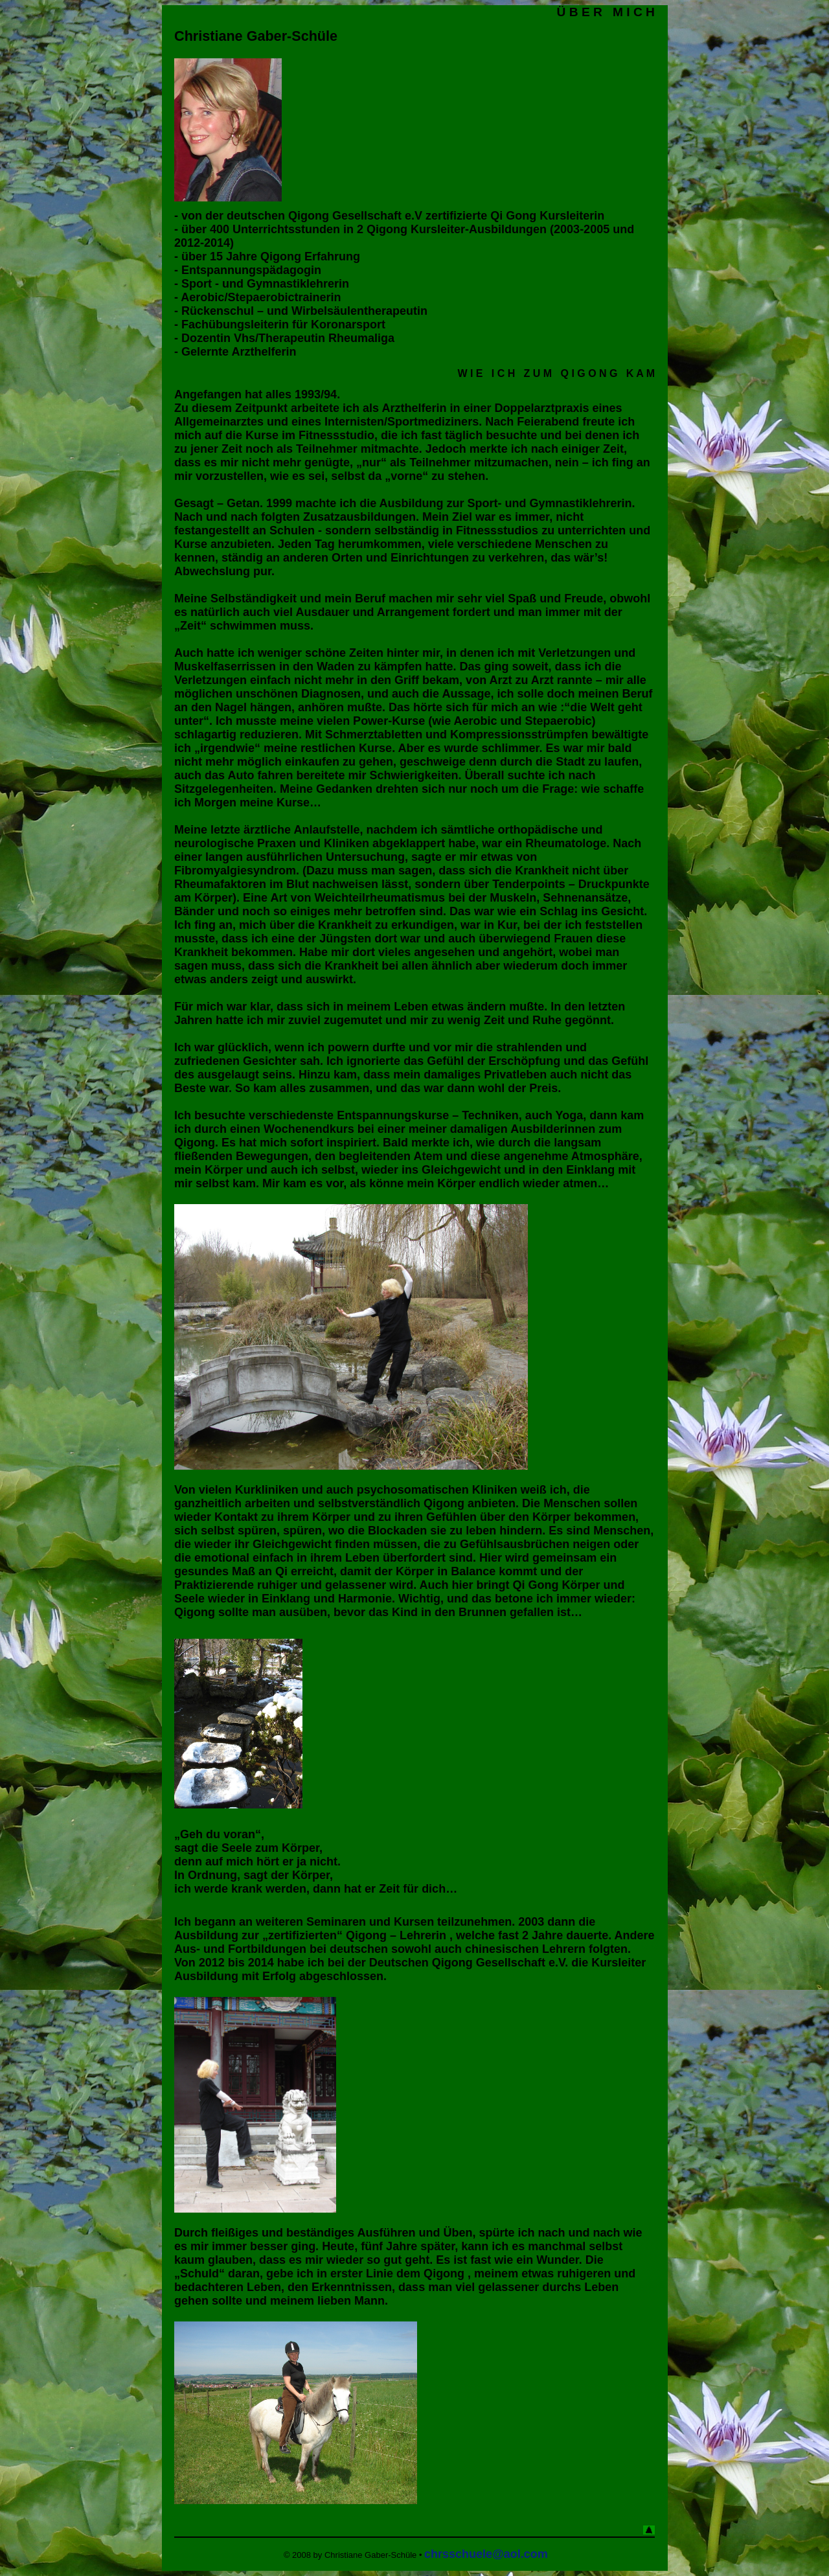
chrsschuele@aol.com (486, 2554)
